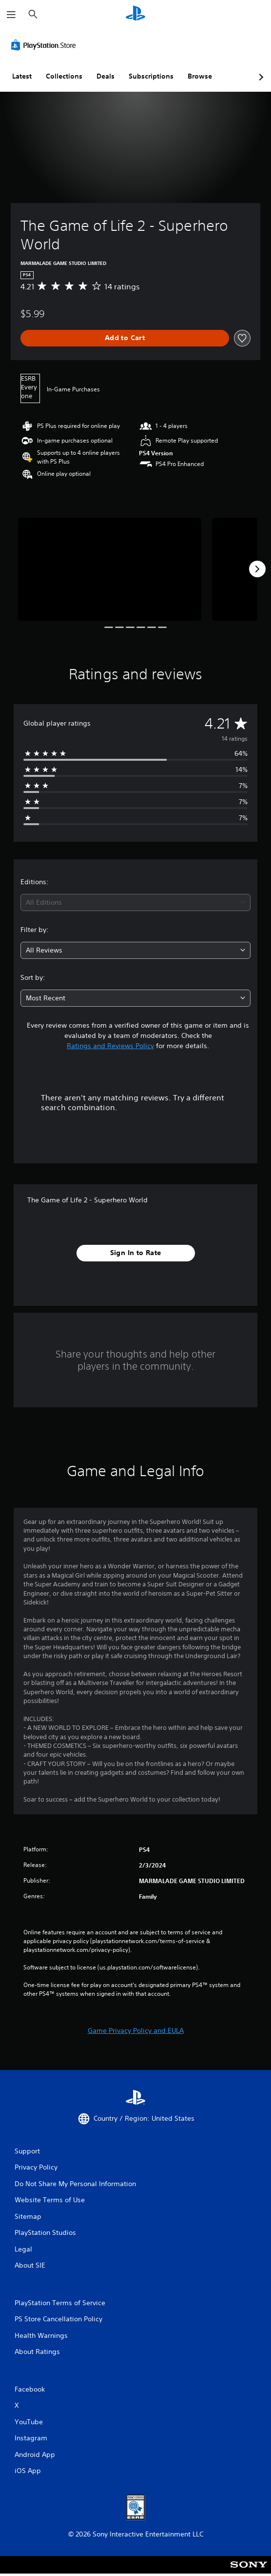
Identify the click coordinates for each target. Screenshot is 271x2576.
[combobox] (135, 902)
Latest (22, 76)
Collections (64, 76)
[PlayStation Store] (45, 45)
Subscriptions (151, 76)
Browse (200, 76)
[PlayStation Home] (135, 14)
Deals (106, 76)
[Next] (257, 569)
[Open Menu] (11, 14)
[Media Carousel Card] (109, 569)
